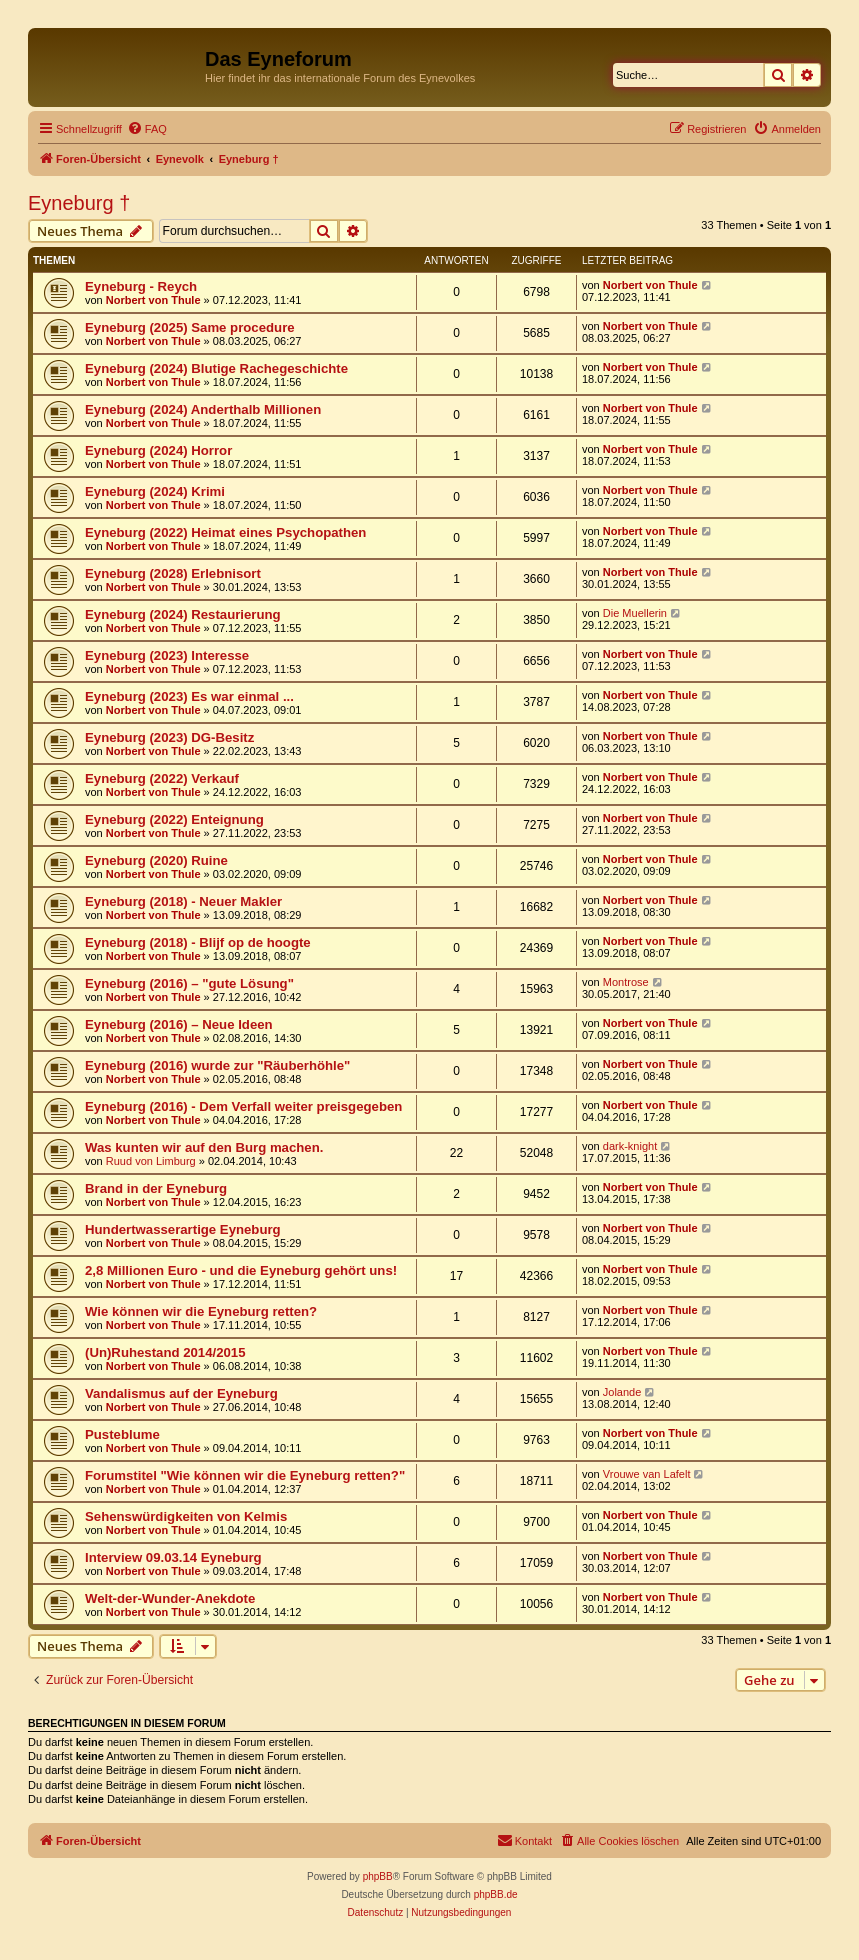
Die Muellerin (635, 613)
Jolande (622, 1392)
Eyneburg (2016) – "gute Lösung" (189, 983)
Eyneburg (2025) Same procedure (190, 327)
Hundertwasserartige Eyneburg (183, 1229)
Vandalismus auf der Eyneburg (181, 1393)
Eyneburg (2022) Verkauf (162, 778)
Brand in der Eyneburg (156, 1188)
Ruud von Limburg (151, 1161)
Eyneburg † (79, 203)
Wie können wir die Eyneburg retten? (201, 1311)
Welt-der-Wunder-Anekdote (170, 1598)
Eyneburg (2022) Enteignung (174, 819)
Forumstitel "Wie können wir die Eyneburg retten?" (245, 1475)
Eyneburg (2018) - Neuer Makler (183, 901)
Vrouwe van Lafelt (647, 1474)
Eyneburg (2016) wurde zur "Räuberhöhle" (217, 1065)
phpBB (378, 1876)
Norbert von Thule (153, 300)
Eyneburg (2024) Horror (158, 450)
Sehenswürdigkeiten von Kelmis (186, 1516)
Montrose (626, 982)
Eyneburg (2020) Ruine (156, 860)
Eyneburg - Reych (141, 286)
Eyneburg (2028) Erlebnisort (173, 573)
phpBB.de (496, 1894)
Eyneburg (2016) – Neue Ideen (179, 1024)
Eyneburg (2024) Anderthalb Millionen (203, 409)
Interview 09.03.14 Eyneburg (173, 1557)
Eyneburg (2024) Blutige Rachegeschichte (216, 368)
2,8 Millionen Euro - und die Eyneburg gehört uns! (241, 1270)
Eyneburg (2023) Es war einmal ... (189, 696)
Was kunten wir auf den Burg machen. (204, 1147)
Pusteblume (122, 1434)
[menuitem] (147, 129)
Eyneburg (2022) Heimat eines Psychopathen (225, 532)
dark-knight (630, 1146)
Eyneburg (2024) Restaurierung (183, 614)
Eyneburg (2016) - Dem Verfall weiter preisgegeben (243, 1106)
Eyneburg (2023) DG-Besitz (169, 737)
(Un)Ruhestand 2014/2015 (165, 1352)
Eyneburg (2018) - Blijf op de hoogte (198, 942)
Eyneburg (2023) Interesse (167, 655)
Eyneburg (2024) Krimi (155, 491)
